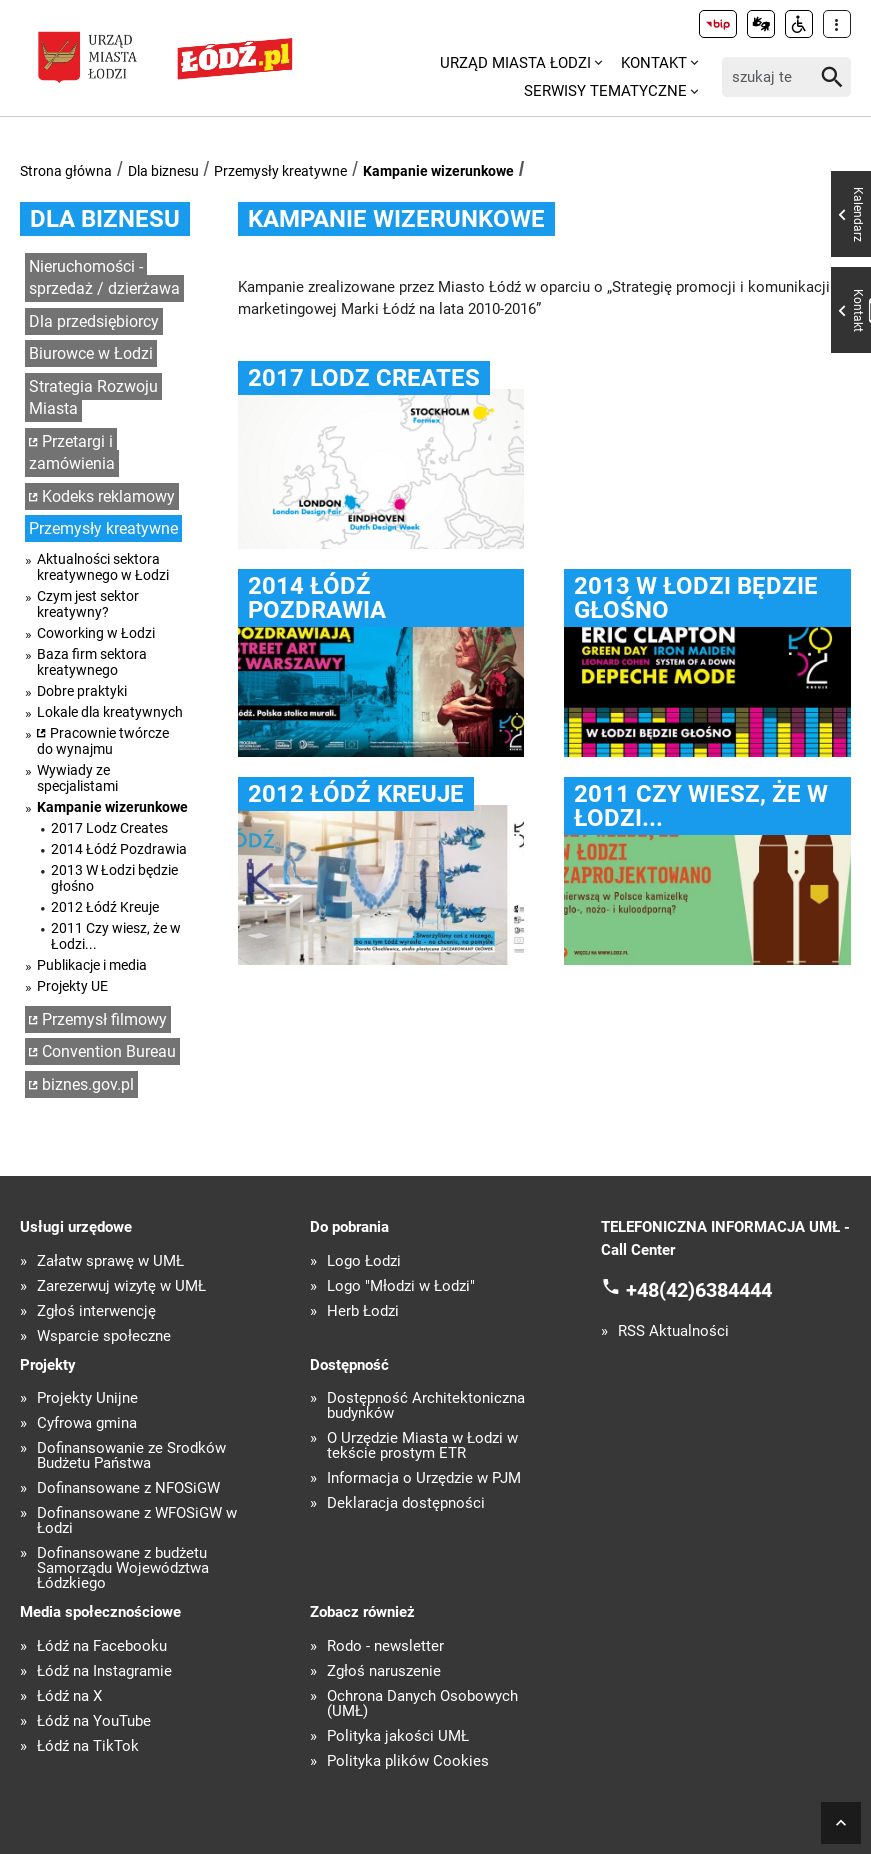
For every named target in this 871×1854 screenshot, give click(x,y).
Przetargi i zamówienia (72, 453)
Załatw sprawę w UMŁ (110, 1261)
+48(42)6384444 (699, 1290)
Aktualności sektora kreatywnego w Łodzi (103, 567)
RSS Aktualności (673, 1331)
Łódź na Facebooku (102, 1646)
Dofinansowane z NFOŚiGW (128, 1488)
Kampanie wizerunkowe (438, 171)
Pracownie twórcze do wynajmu (103, 741)
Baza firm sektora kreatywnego (92, 662)
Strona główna (66, 171)
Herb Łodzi (363, 1311)
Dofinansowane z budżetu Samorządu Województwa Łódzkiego (123, 1568)
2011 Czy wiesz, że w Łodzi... (116, 936)
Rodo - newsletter (385, 1646)
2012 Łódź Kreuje (105, 907)
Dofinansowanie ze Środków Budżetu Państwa (131, 1456)
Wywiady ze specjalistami (77, 778)
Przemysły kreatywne (280, 171)
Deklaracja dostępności (406, 1503)
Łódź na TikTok (88, 1746)
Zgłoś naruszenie (384, 1671)
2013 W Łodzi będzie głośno (114, 878)
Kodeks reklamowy (108, 496)
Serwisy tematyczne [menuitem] (605, 91)
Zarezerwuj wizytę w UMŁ (121, 1286)
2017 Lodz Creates (109, 828)
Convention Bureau (109, 1051)
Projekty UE (72, 986)
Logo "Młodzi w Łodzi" (401, 1286)
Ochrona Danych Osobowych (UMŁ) (422, 1704)
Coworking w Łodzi (96, 633)
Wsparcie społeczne (104, 1336)
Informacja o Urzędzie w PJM (424, 1478)
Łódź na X (69, 1696)
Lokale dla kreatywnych (110, 712)
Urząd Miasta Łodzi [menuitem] (515, 63)
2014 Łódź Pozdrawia (119, 849)
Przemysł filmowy (104, 1019)
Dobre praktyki (82, 691)
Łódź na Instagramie (104, 1671)
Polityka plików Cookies (408, 1761)
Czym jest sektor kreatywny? (88, 604)
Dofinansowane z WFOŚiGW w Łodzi (137, 1521)
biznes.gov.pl (88, 1084)
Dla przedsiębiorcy (94, 321)
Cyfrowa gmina (87, 1423)
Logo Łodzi (364, 1261)
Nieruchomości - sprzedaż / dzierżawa (104, 278)
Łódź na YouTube (94, 1721)
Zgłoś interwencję (96, 1311)
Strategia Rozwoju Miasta (93, 398)
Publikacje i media (92, 965)
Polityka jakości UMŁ (398, 1736)
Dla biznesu (163, 171)
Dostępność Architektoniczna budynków (426, 1406)
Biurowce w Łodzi (91, 353)
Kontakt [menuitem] (654, 63)
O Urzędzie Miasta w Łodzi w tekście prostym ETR (422, 1446)
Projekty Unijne (87, 1398)
